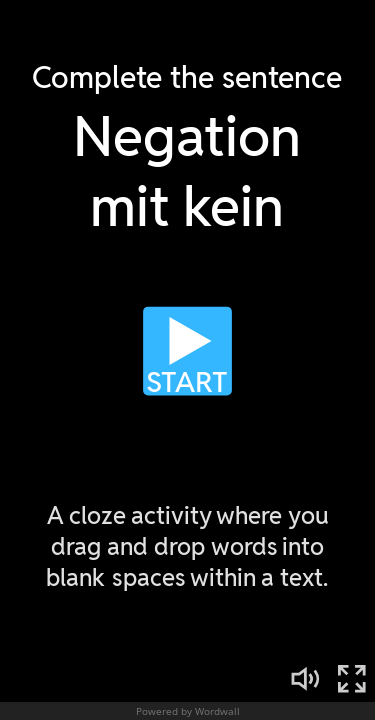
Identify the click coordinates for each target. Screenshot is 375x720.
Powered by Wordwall (188, 711)
